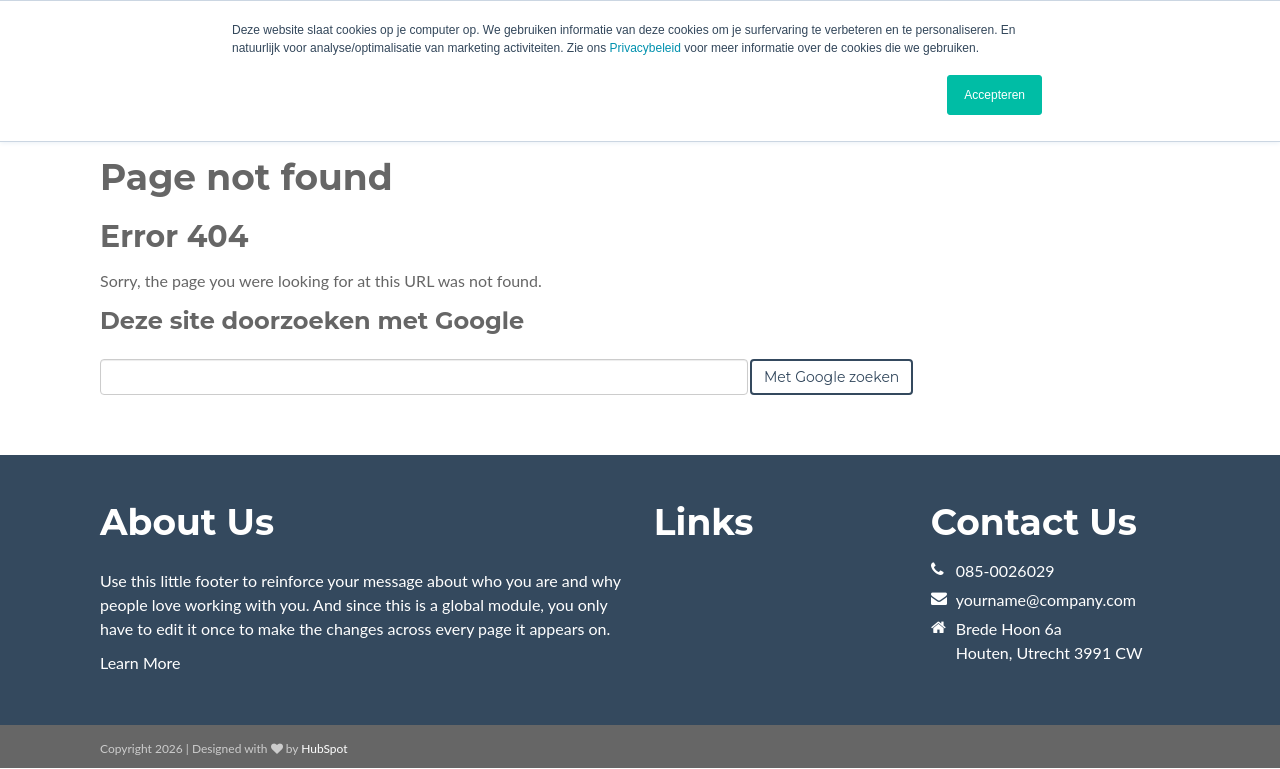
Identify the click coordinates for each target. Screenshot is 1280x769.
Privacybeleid (645, 48)
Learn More (140, 662)
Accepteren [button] (994, 95)
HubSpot (324, 748)
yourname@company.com (1046, 599)
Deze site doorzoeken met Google (312, 320)
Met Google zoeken (831, 377)
